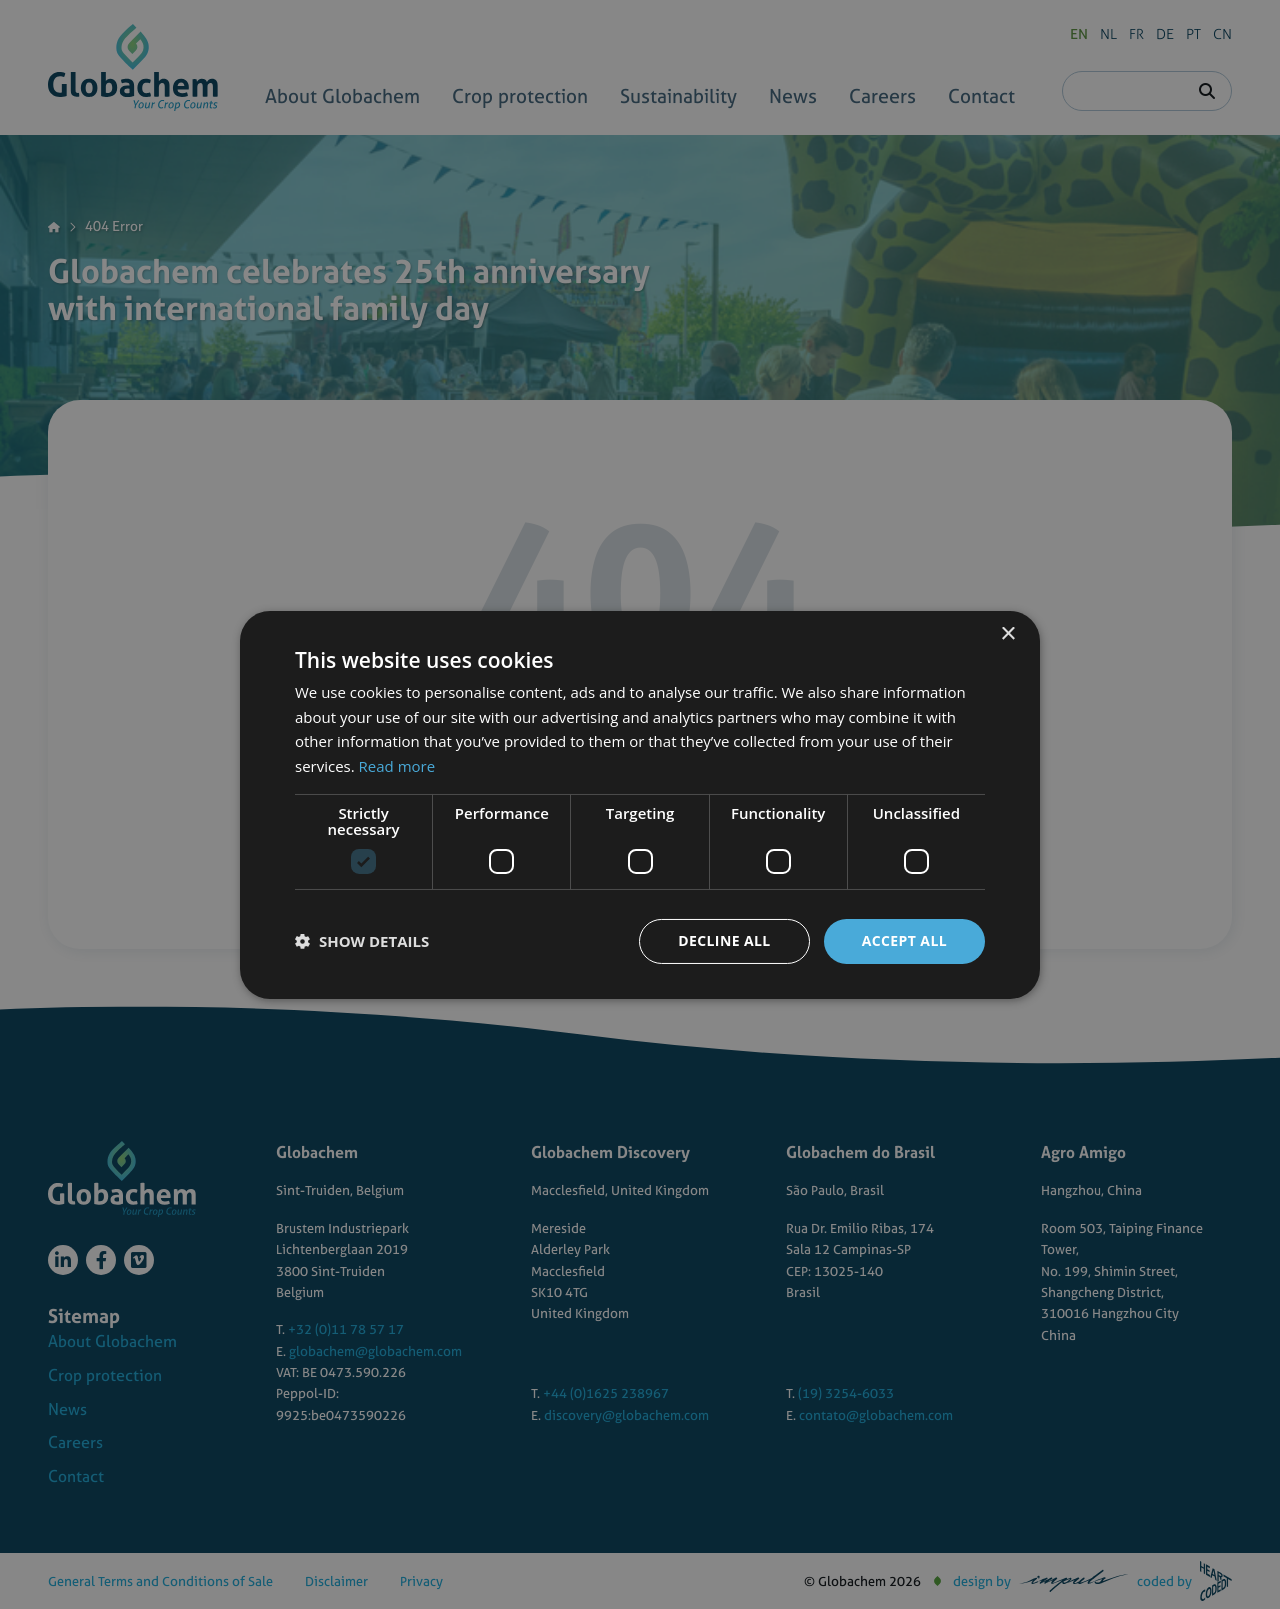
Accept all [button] (904, 940)
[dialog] (640, 804)
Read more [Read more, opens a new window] (397, 766)
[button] (362, 941)
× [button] (1007, 633)
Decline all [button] (724, 940)
